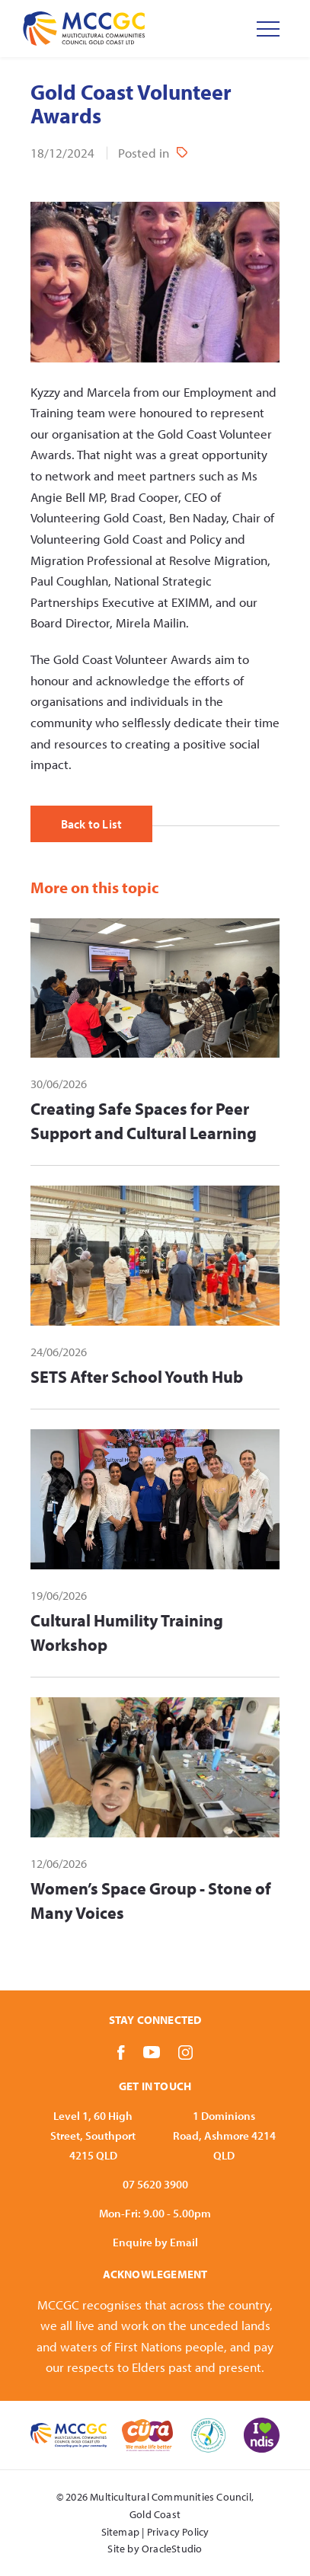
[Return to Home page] (84, 28)
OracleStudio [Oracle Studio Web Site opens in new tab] (172, 2548)
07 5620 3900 (155, 2184)
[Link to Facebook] (121, 2052)
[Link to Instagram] (185, 2052)
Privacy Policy (178, 2532)
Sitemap (120, 2532)
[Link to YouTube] (151, 2052)
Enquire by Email (155, 2242)
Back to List (91, 824)
